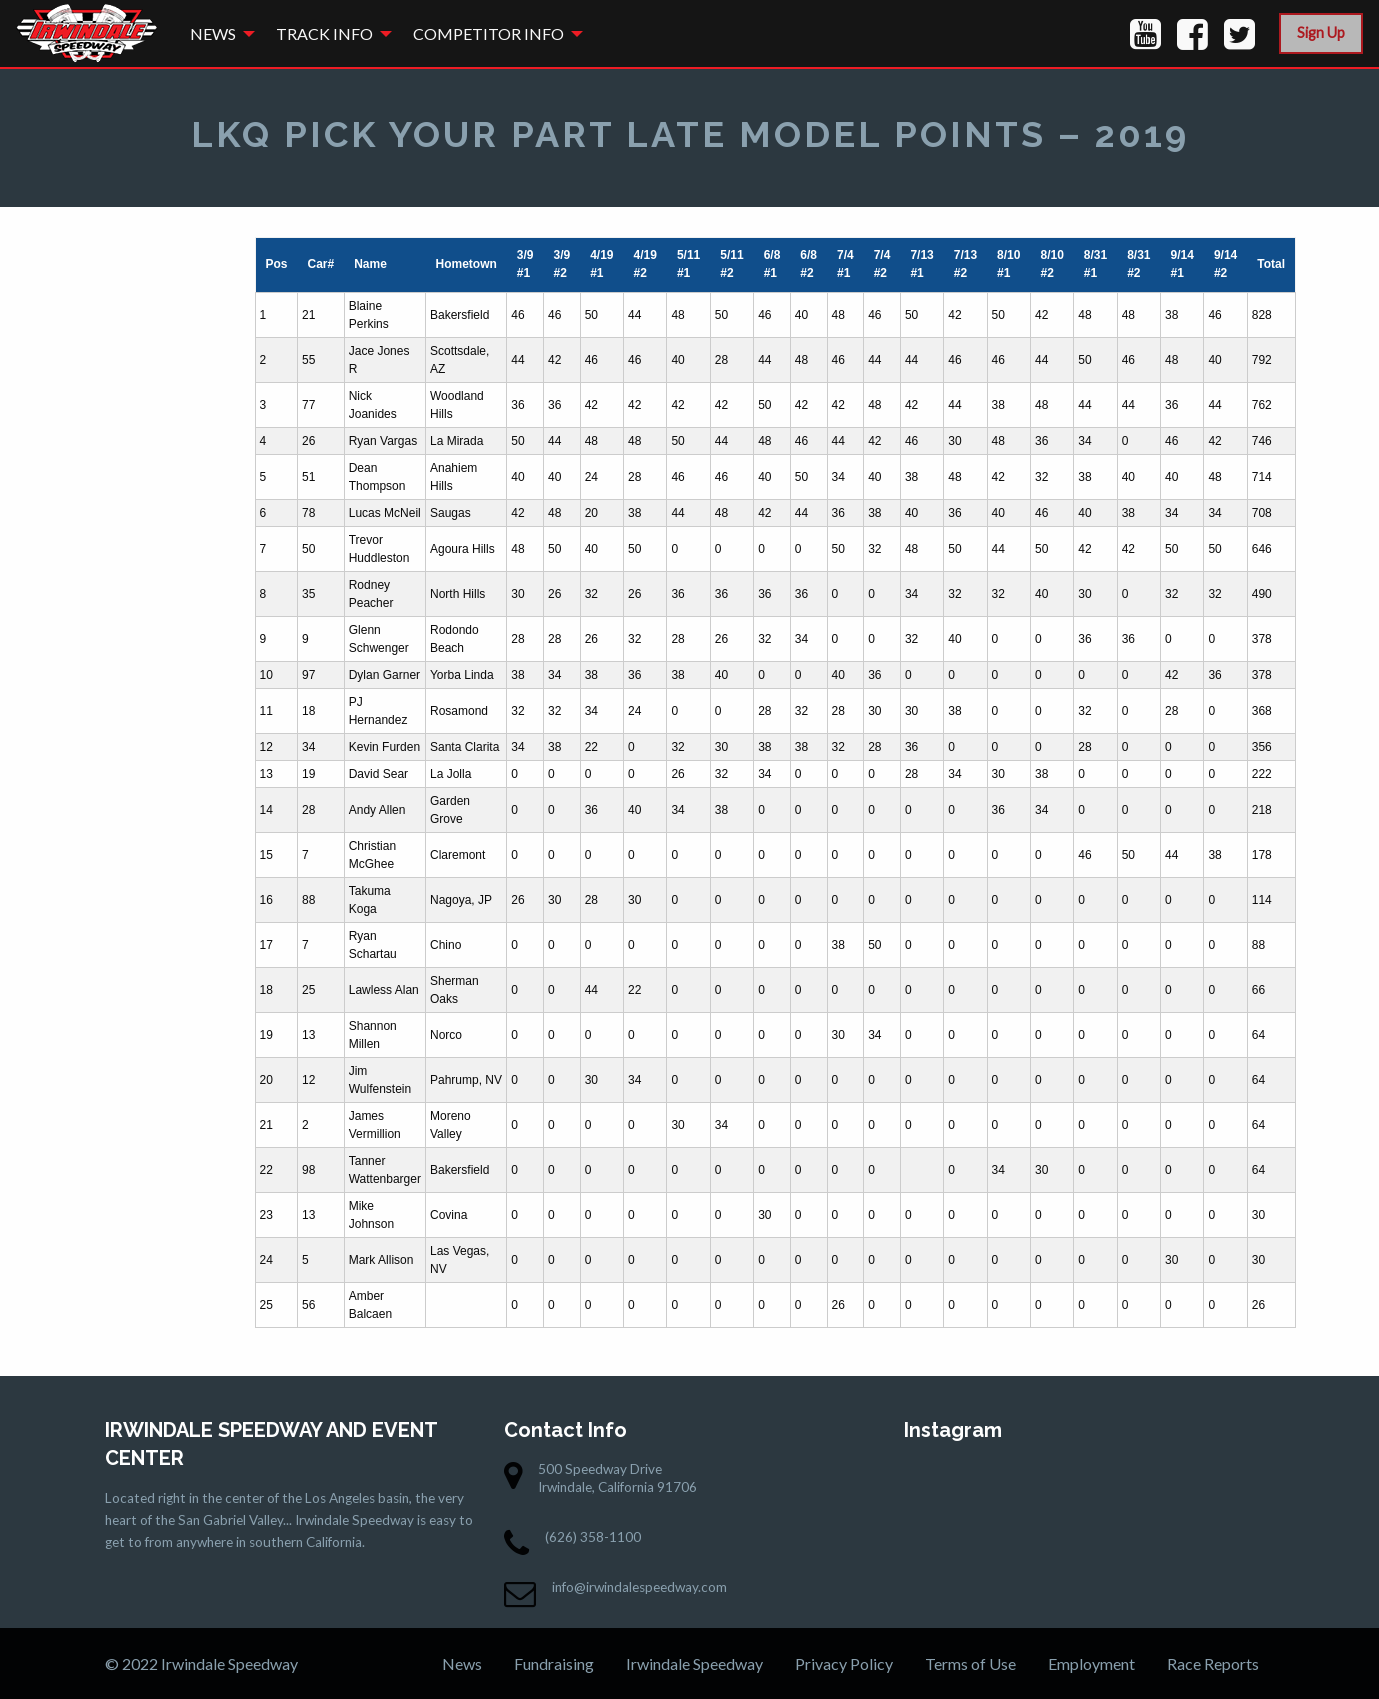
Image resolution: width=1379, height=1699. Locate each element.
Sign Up (1321, 32)
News (213, 33)
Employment (1091, 1663)
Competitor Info (488, 33)
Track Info (324, 33)
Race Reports (1213, 1663)
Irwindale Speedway (694, 1663)
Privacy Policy (844, 1663)
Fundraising (554, 1663)
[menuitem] (217, 33)
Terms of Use (970, 1663)
